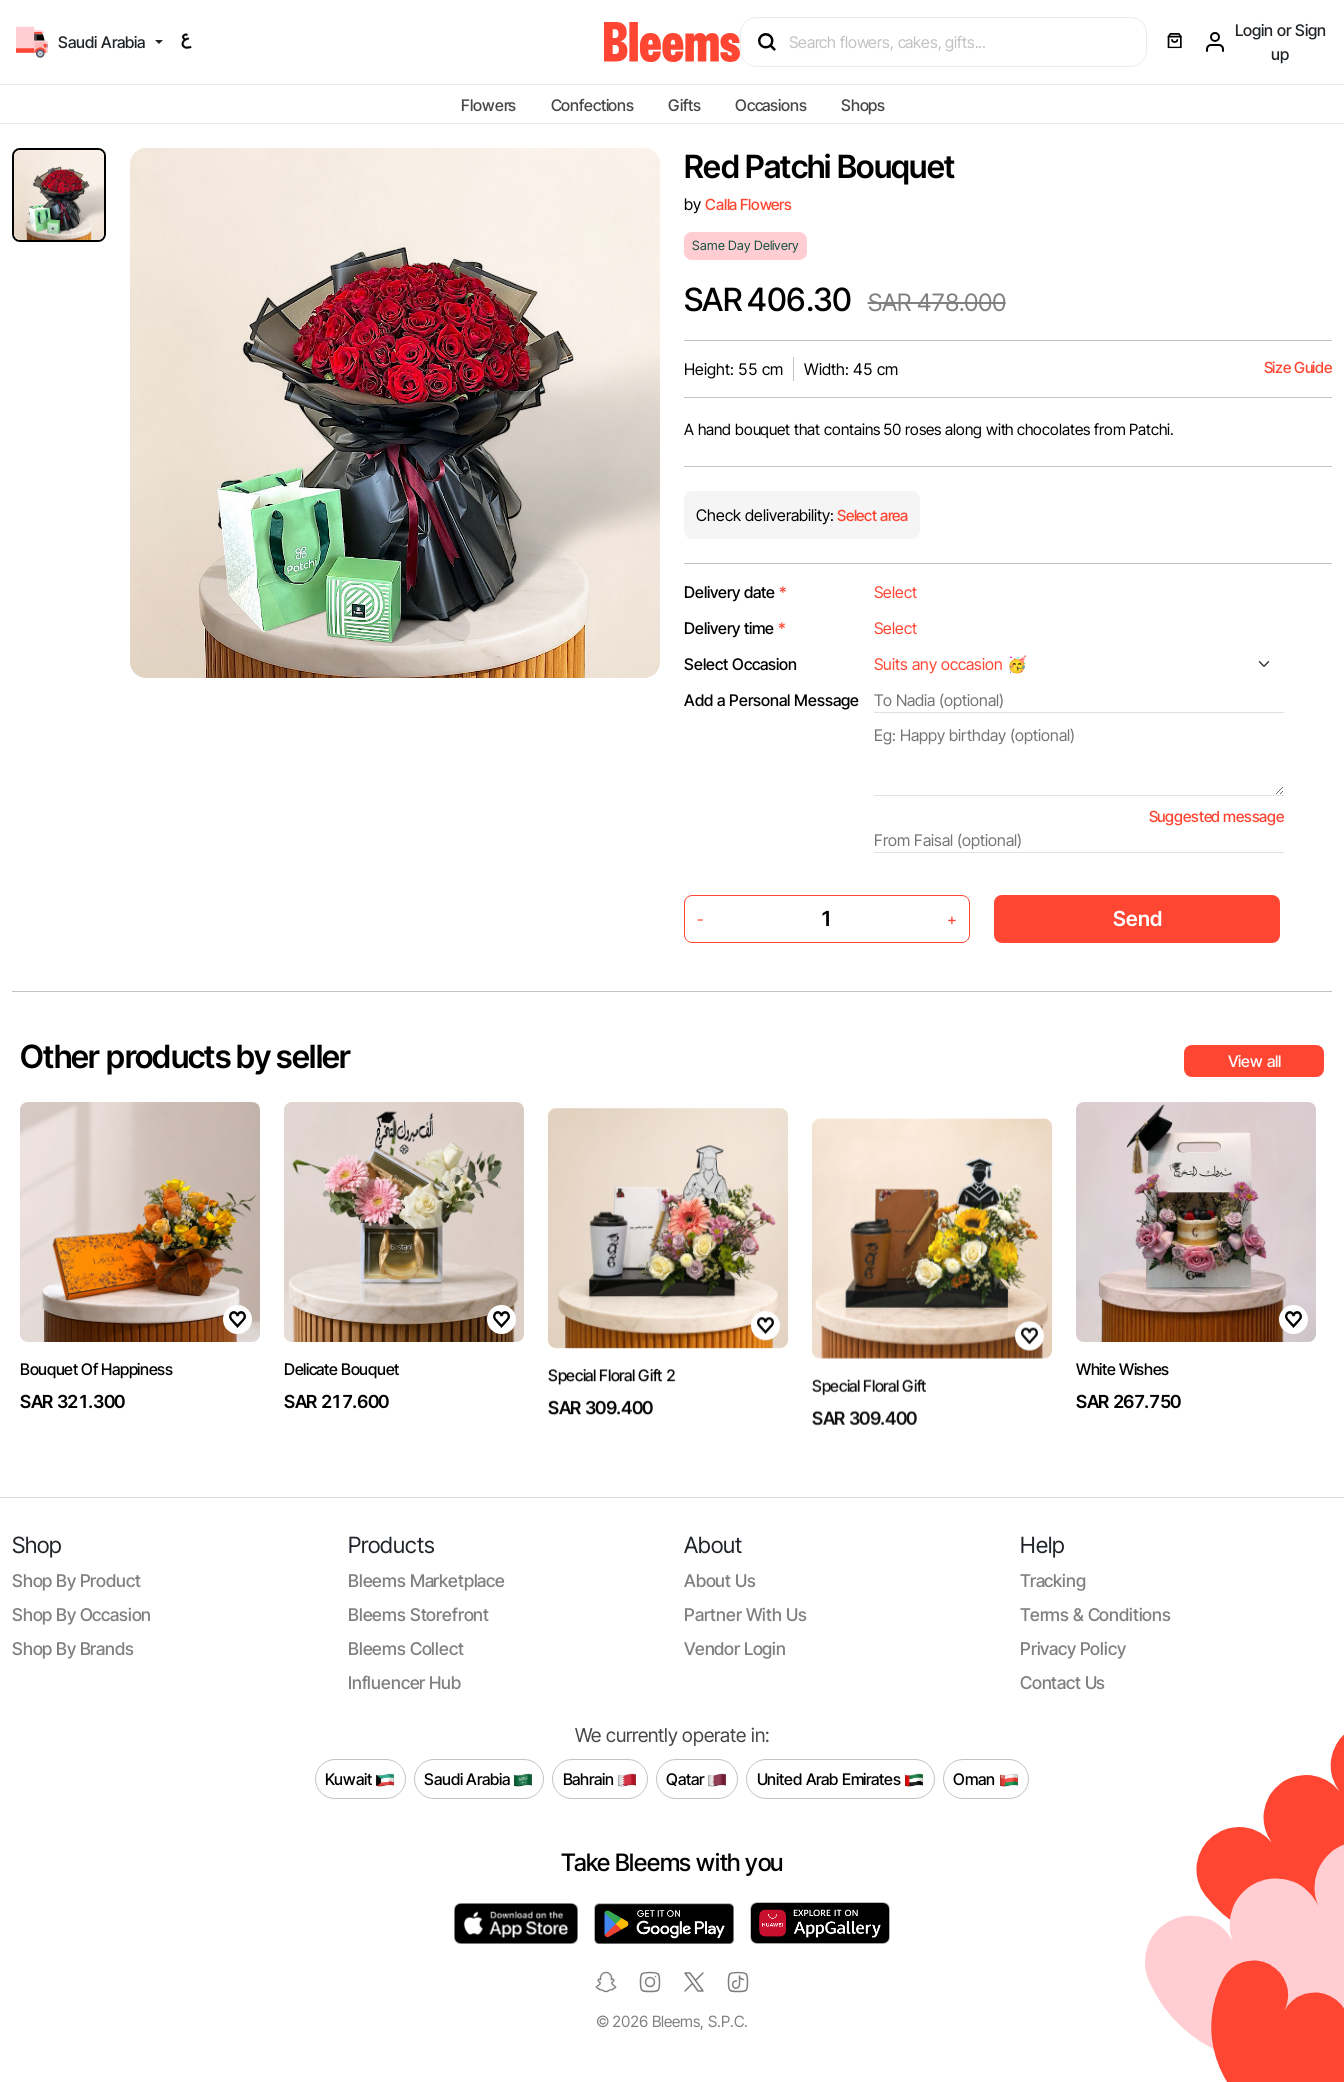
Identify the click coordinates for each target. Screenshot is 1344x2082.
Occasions (771, 105)
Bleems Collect (406, 1648)
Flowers (488, 105)
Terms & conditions (1095, 1614)
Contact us (1062, 1682)
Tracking (1053, 1580)
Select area (871, 515)
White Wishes (1122, 1444)
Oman (985, 1779)
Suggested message (1216, 816)
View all (1254, 1061)
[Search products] (952, 42)
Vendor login (735, 1648)
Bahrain (600, 1779)
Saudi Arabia (478, 1779)
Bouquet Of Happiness (96, 1444)
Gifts (684, 105)
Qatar (696, 1779)
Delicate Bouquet (341, 1391)
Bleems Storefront (418, 1614)
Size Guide (1298, 367)
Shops (863, 105)
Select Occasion (740, 664)
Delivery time (735, 628)
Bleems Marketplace (426, 1580)
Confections (592, 105)
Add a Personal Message (771, 700)
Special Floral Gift (869, 1421)
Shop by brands (73, 1648)
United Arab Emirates (841, 1779)
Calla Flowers (748, 204)
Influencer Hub (404, 1682)
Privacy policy (1073, 1648)
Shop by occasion (81, 1614)
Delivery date (735, 592)
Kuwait (360, 1779)
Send (1137, 918)
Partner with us (745, 1614)
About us (720, 1580)
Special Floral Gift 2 (611, 1413)
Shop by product (76, 1580)
